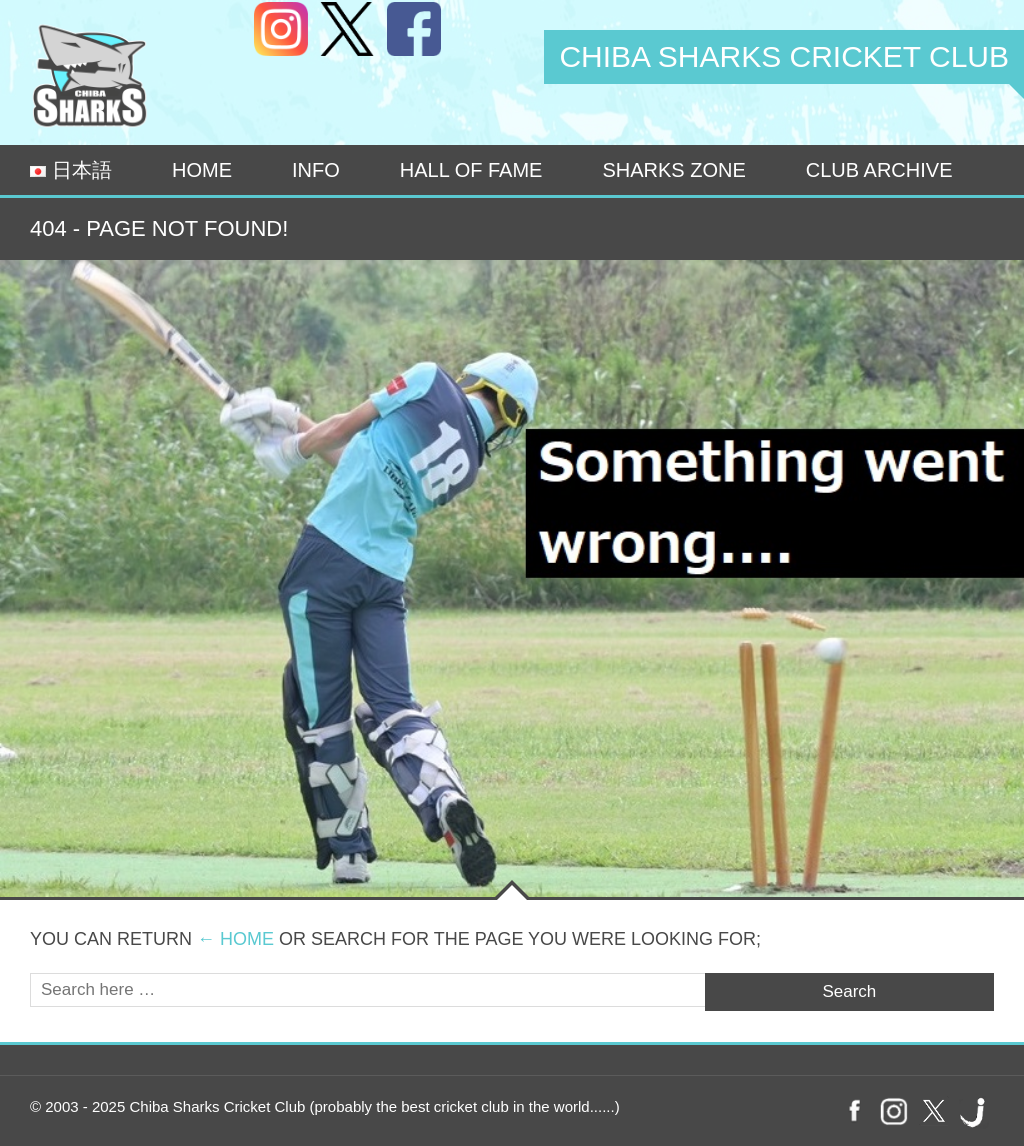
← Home (235, 939)
